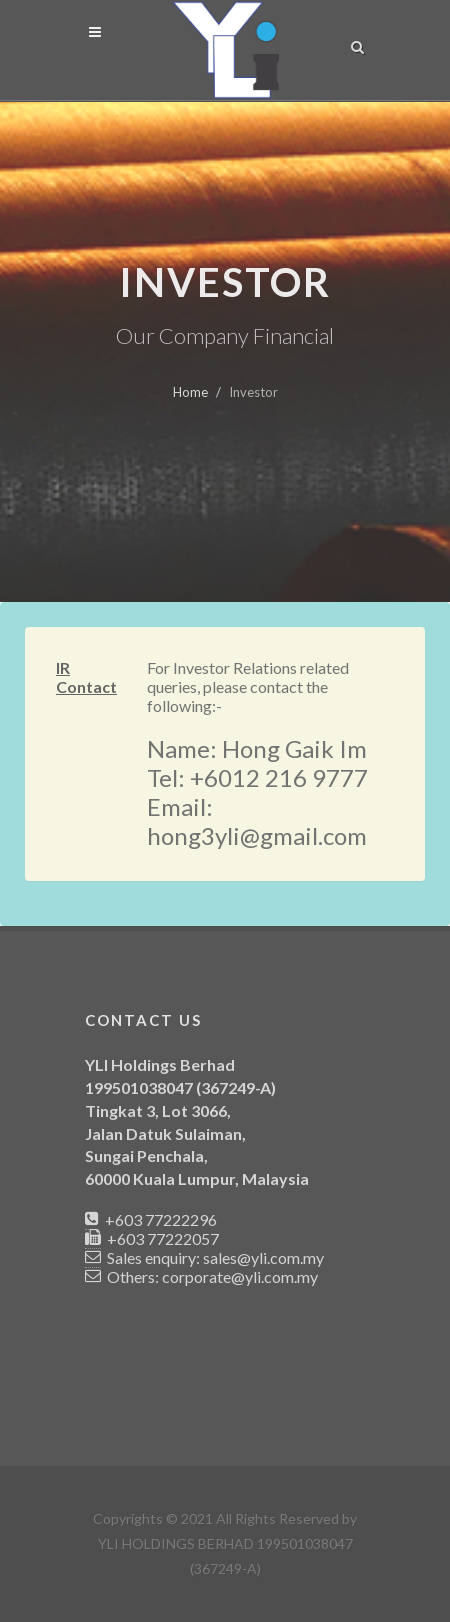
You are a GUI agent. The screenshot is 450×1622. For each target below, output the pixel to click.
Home (190, 392)
